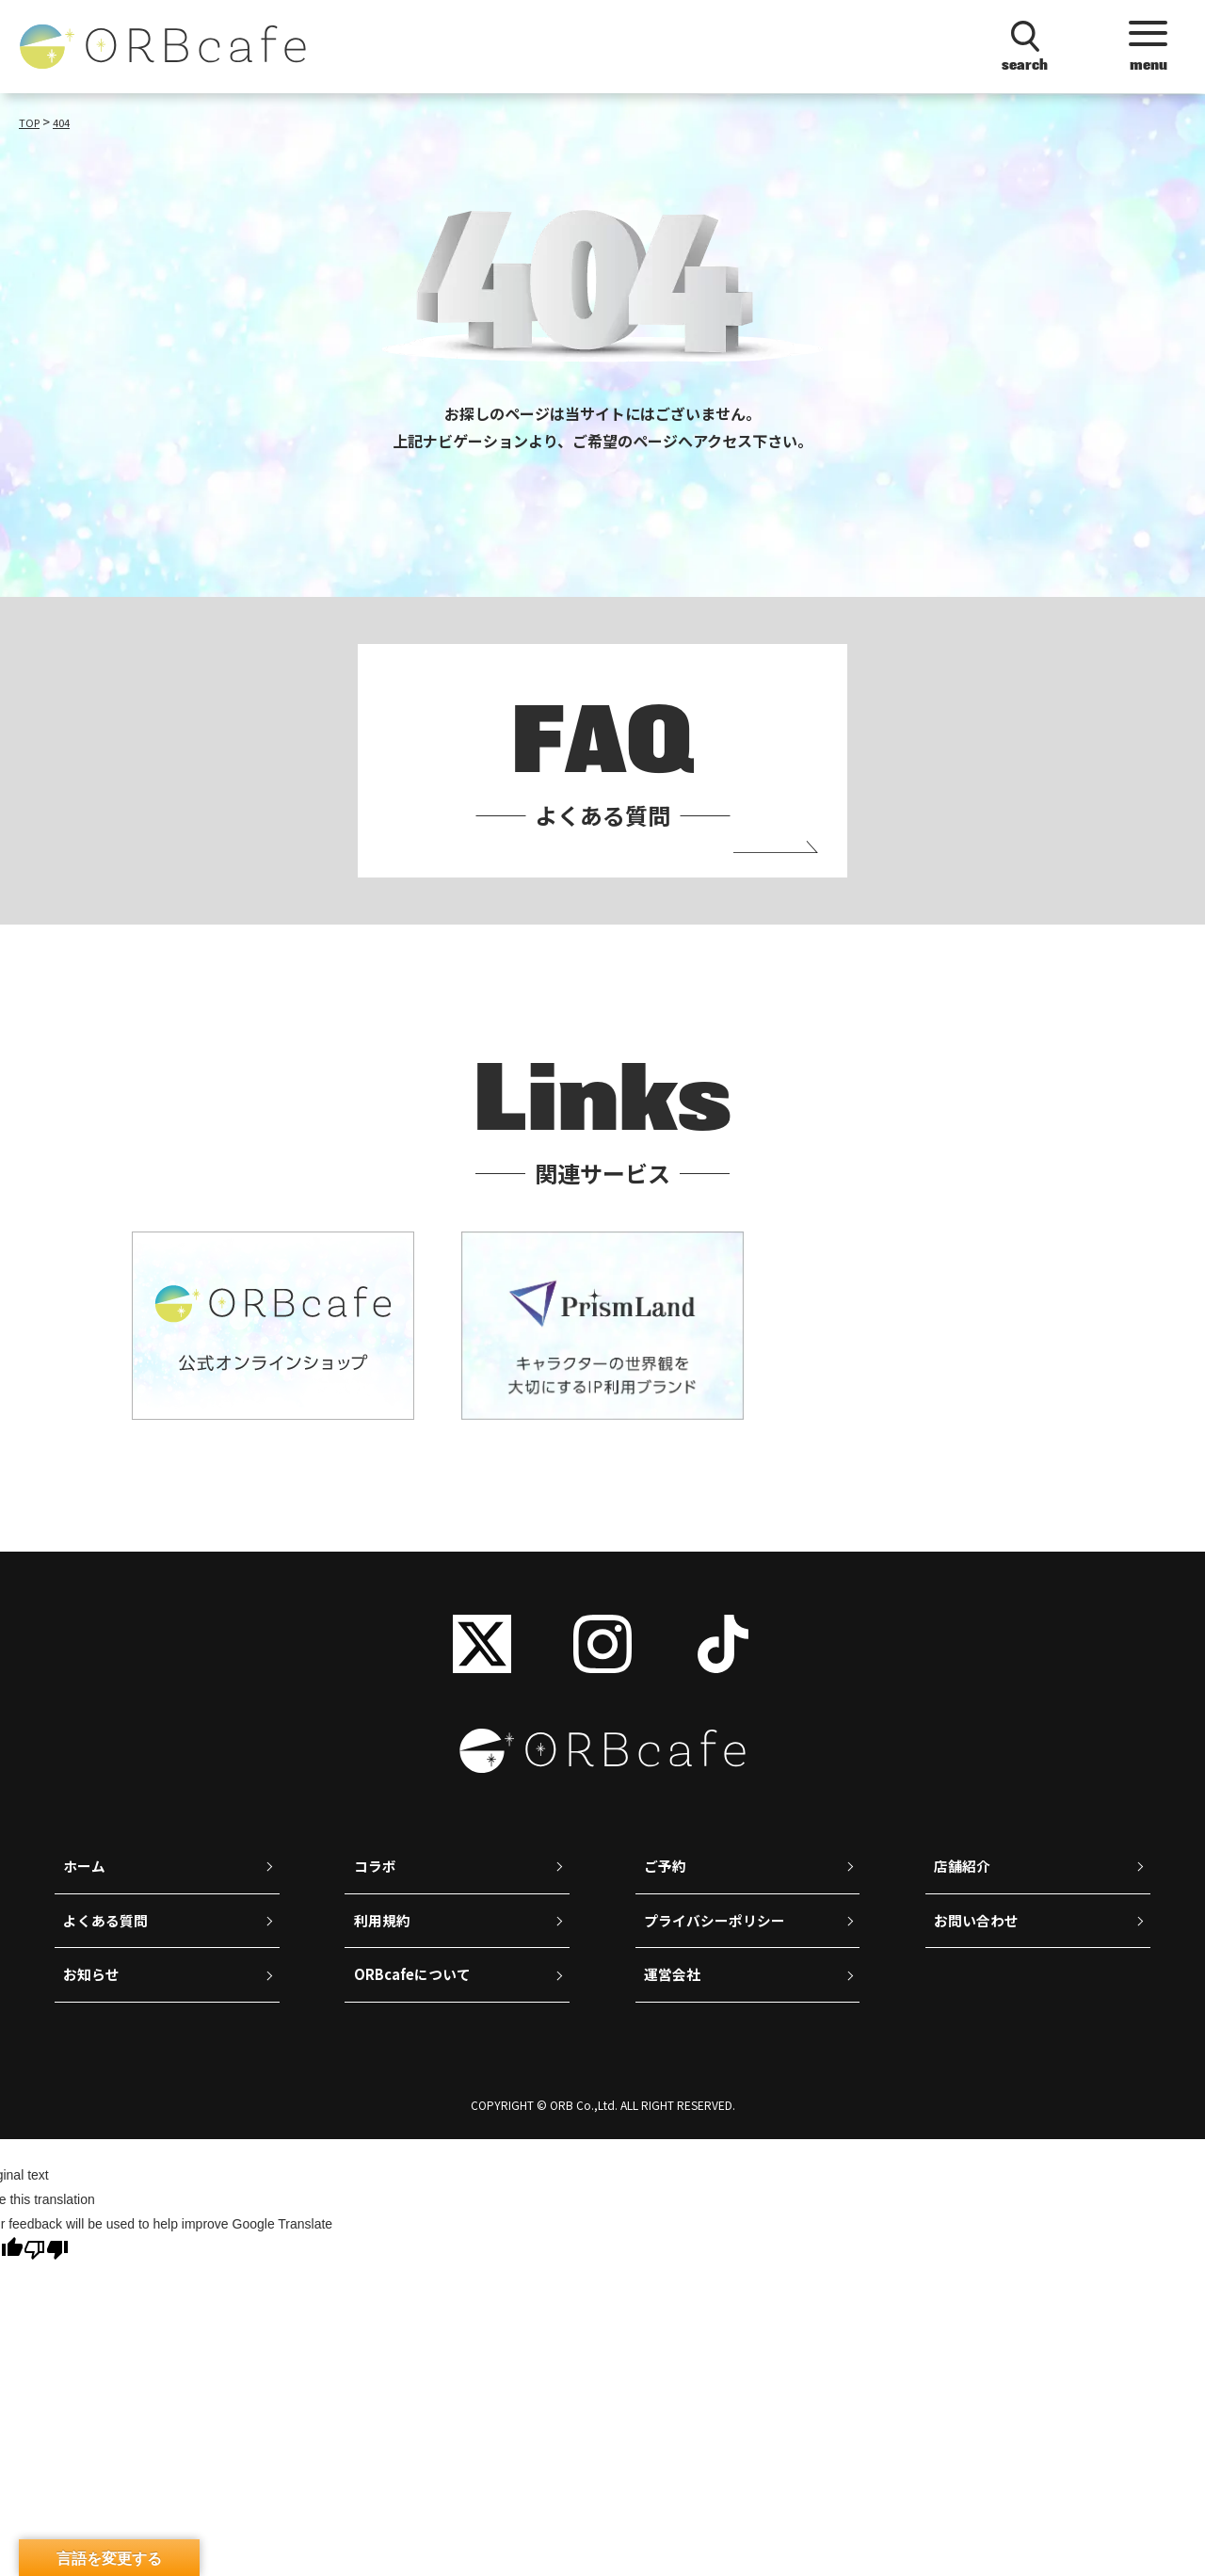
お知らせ (94, 2008)
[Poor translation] (46, 2286)
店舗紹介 (965, 1889)
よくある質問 (109, 1949)
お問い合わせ (980, 1949)
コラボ (376, 1889)
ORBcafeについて (416, 2008)
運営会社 (675, 2008)
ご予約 (667, 1889)
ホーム (86, 1889)
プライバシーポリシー (720, 1949)
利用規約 (384, 1949)
